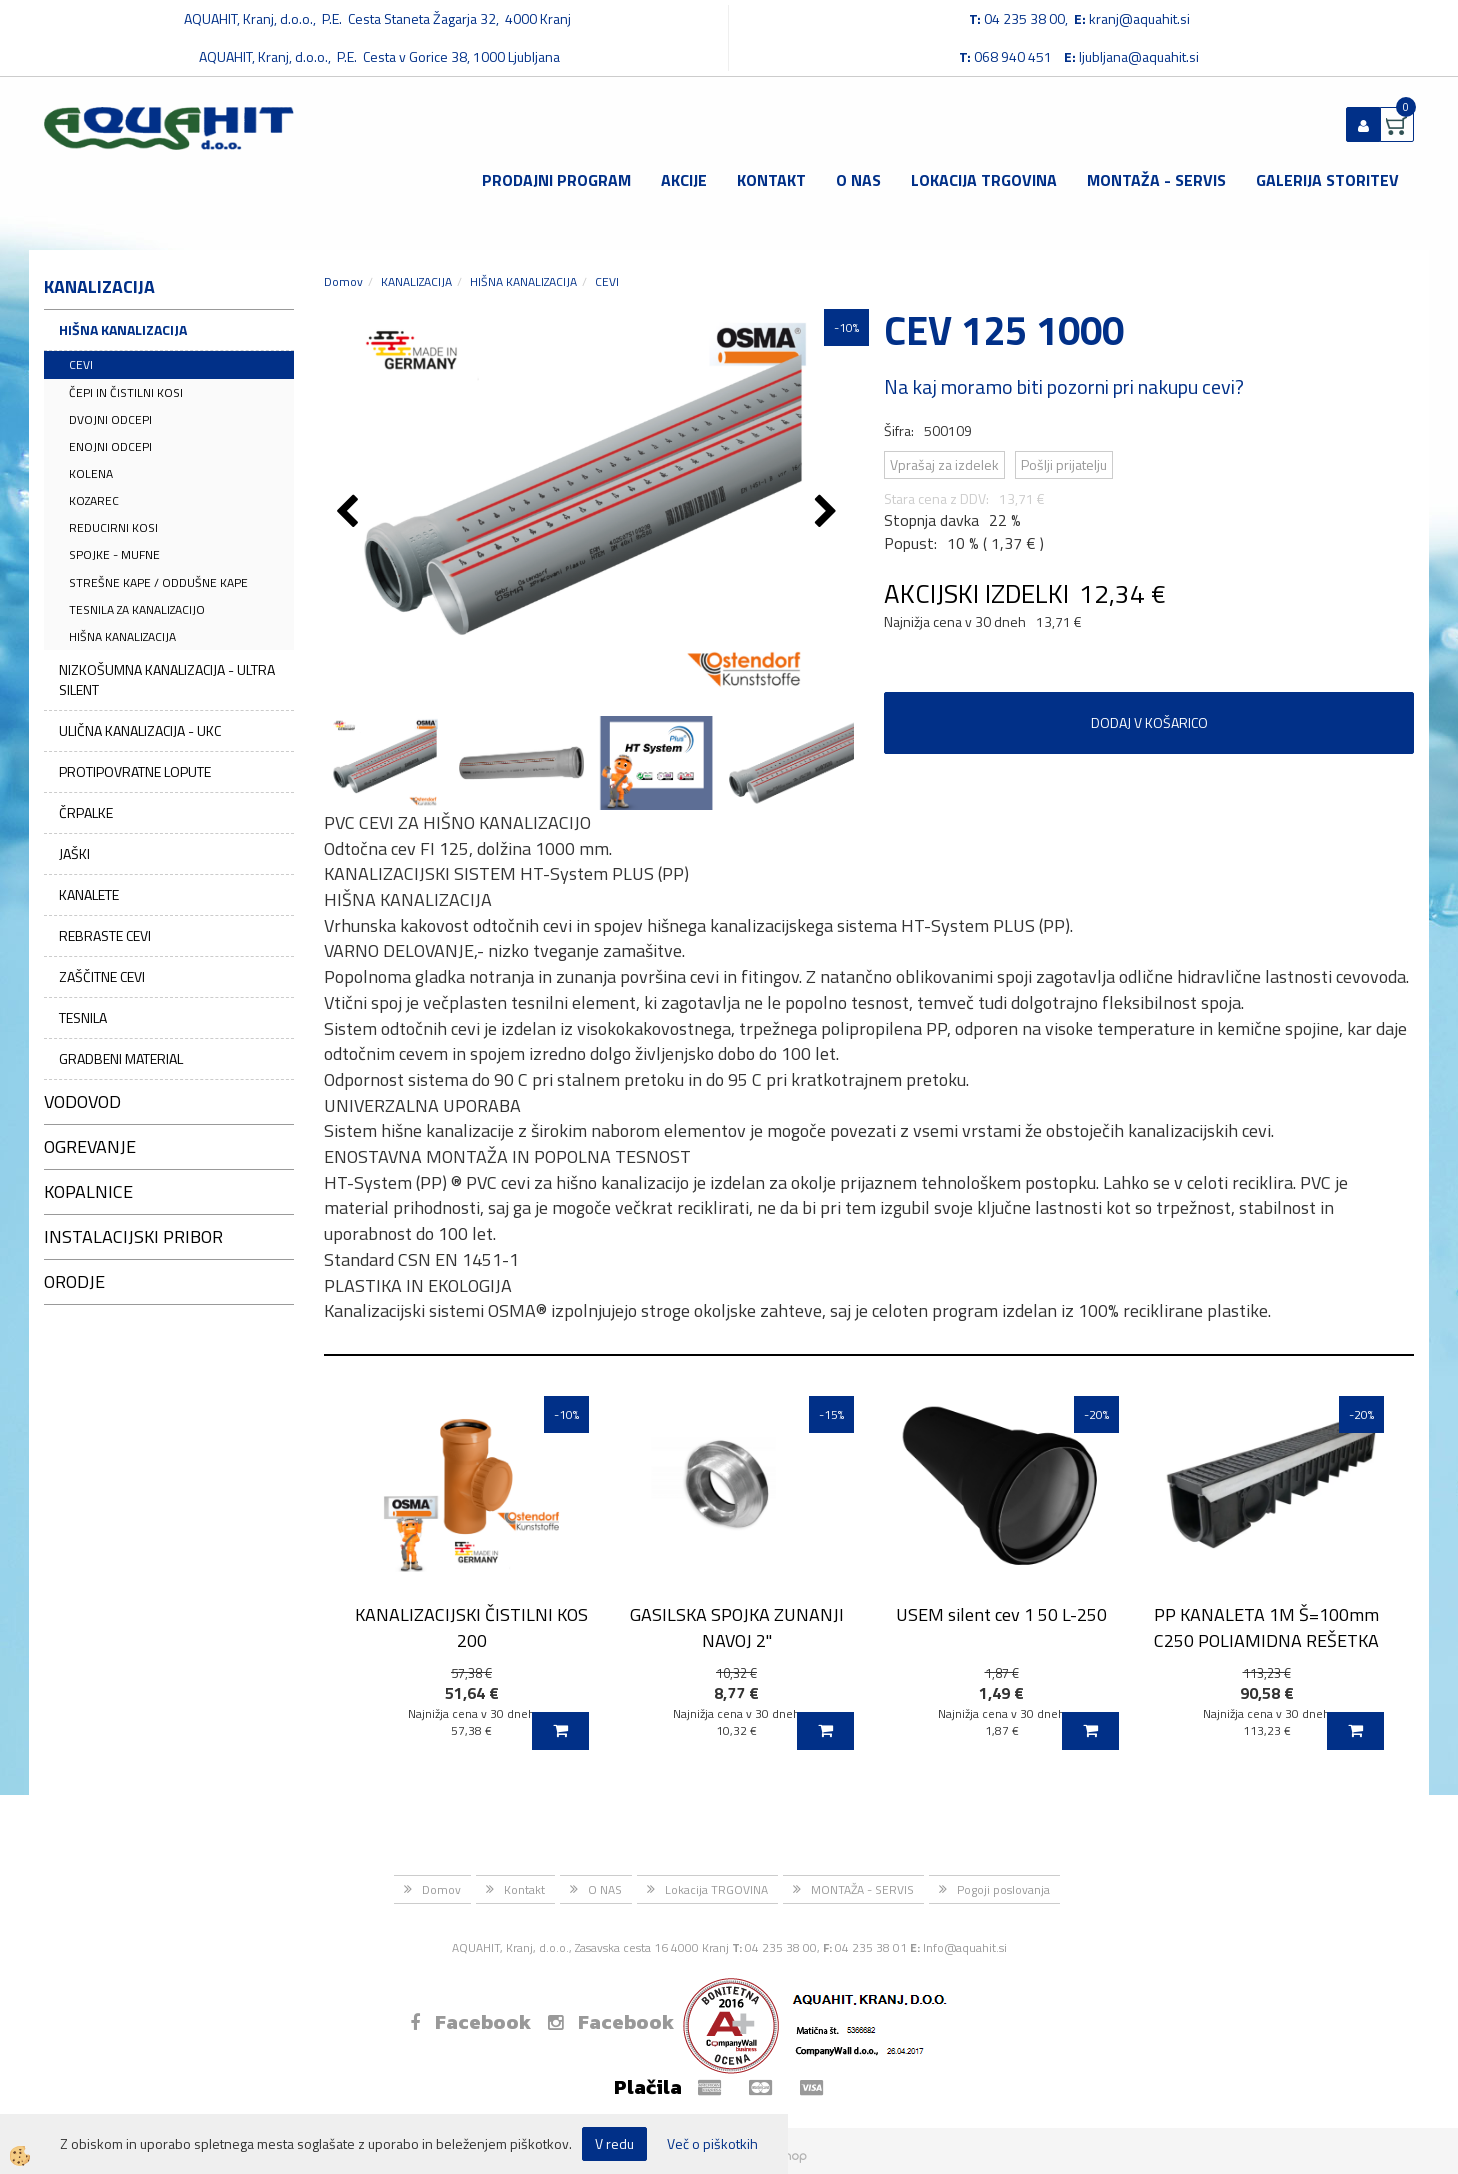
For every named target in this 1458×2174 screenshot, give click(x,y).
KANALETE (89, 894)
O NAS (858, 180)
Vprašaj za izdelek (944, 464)
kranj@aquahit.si (1139, 18)
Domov (343, 281)
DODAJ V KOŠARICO (1149, 722)
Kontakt (771, 180)
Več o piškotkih (712, 2144)
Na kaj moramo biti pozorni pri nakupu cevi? (1064, 386)
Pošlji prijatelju (1064, 464)
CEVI (81, 364)
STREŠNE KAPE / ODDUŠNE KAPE (158, 582)
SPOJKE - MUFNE (114, 554)
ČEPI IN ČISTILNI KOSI (126, 392)
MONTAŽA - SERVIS (1156, 180)
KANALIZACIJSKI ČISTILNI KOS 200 (471, 1627)
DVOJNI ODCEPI (110, 419)
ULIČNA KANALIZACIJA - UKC (140, 730)
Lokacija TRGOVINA (984, 180)
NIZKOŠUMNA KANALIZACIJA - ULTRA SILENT (167, 679)
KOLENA (91, 473)
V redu (614, 2143)
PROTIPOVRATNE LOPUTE (135, 771)
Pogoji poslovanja (1003, 1889)
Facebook (470, 2022)
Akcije (684, 180)
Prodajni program (556, 180)
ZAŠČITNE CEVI (102, 976)
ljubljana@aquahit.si (1139, 56)
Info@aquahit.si (965, 1947)
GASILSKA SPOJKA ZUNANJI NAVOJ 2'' (737, 1627)
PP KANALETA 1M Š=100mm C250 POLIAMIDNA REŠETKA (1266, 1627)
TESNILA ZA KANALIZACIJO (137, 609)
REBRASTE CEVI (105, 935)
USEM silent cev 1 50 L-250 (1001, 1614)
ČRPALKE (86, 812)
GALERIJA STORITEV (1327, 180)
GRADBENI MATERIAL (121, 1058)
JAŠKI (74, 853)
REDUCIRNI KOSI (113, 527)
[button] (828, 513)
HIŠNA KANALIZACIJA (123, 329)
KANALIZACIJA (416, 281)
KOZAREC (94, 500)
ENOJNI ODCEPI (110, 446)
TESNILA (83, 1017)
